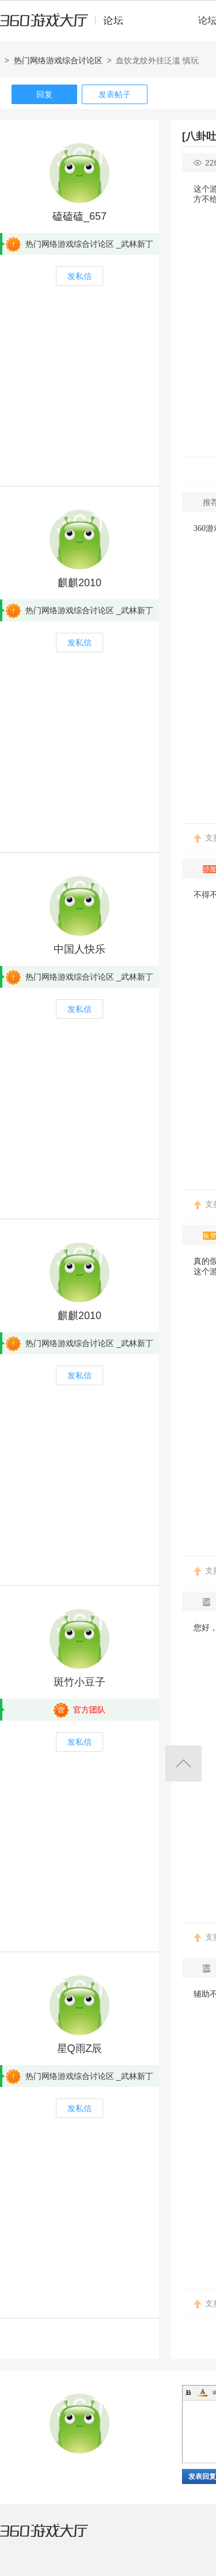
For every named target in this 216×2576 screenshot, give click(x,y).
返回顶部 (183, 1763)
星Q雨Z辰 (80, 2048)
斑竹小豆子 (79, 1682)
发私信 (79, 276)
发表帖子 (114, 94)
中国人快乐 (79, 949)
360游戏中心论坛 (66, 25)
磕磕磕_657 (79, 216)
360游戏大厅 (56, 2537)
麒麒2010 (79, 582)
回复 (44, 94)
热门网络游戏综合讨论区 (58, 60)
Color (203, 2392)
